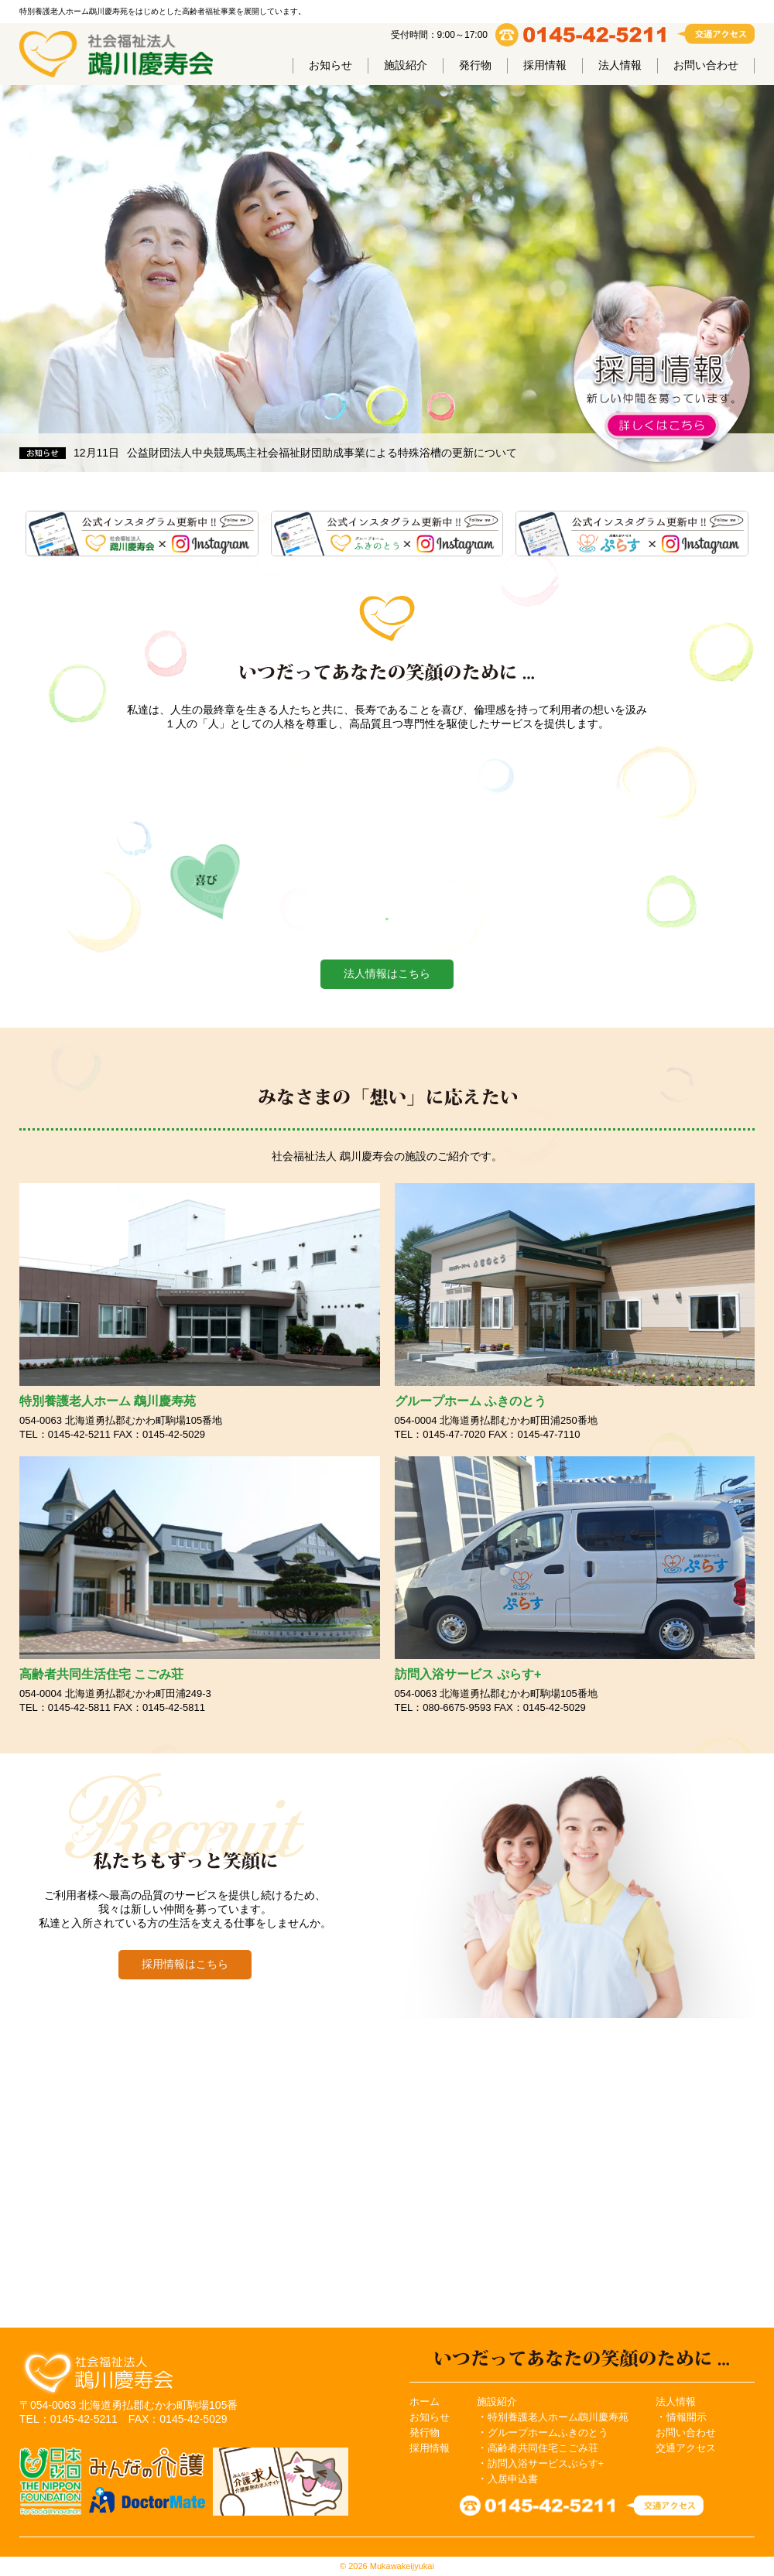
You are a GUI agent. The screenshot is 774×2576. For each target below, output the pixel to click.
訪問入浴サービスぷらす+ (546, 2463)
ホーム (424, 2401)
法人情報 (620, 65)
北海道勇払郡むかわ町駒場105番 (158, 2405)
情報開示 (686, 2417)
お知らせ (330, 65)
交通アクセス (686, 2448)
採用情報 (545, 65)
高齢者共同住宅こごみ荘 (543, 2448)
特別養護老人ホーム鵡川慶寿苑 (558, 2417)
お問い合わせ (705, 65)
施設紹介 (405, 65)
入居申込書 (513, 2479)
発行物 (475, 65)
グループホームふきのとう (548, 2432)
